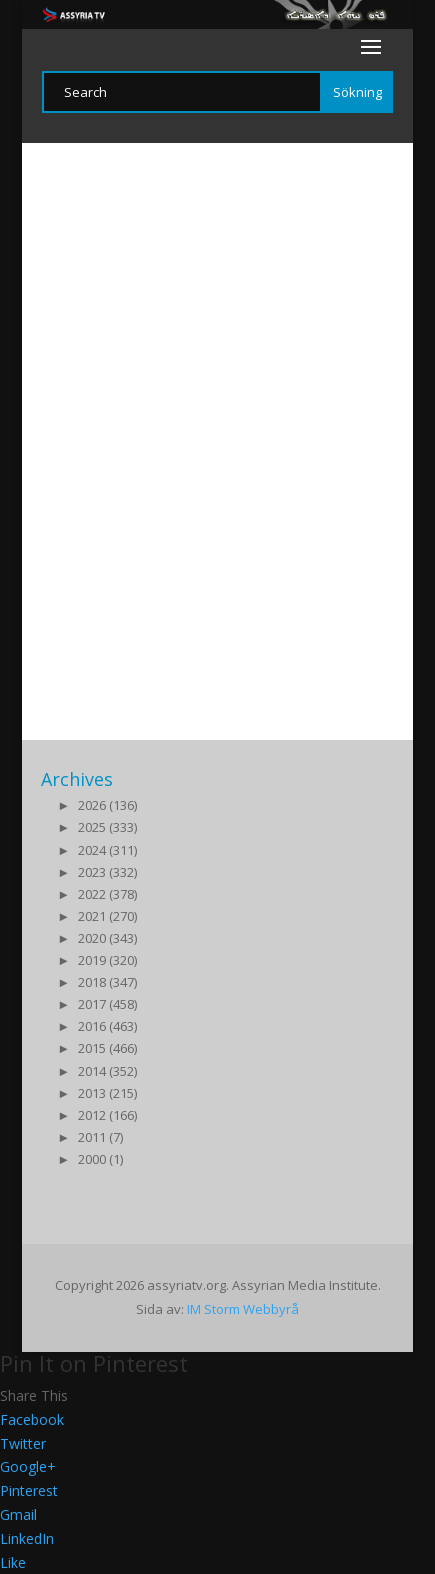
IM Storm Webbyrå (243, 1309)
